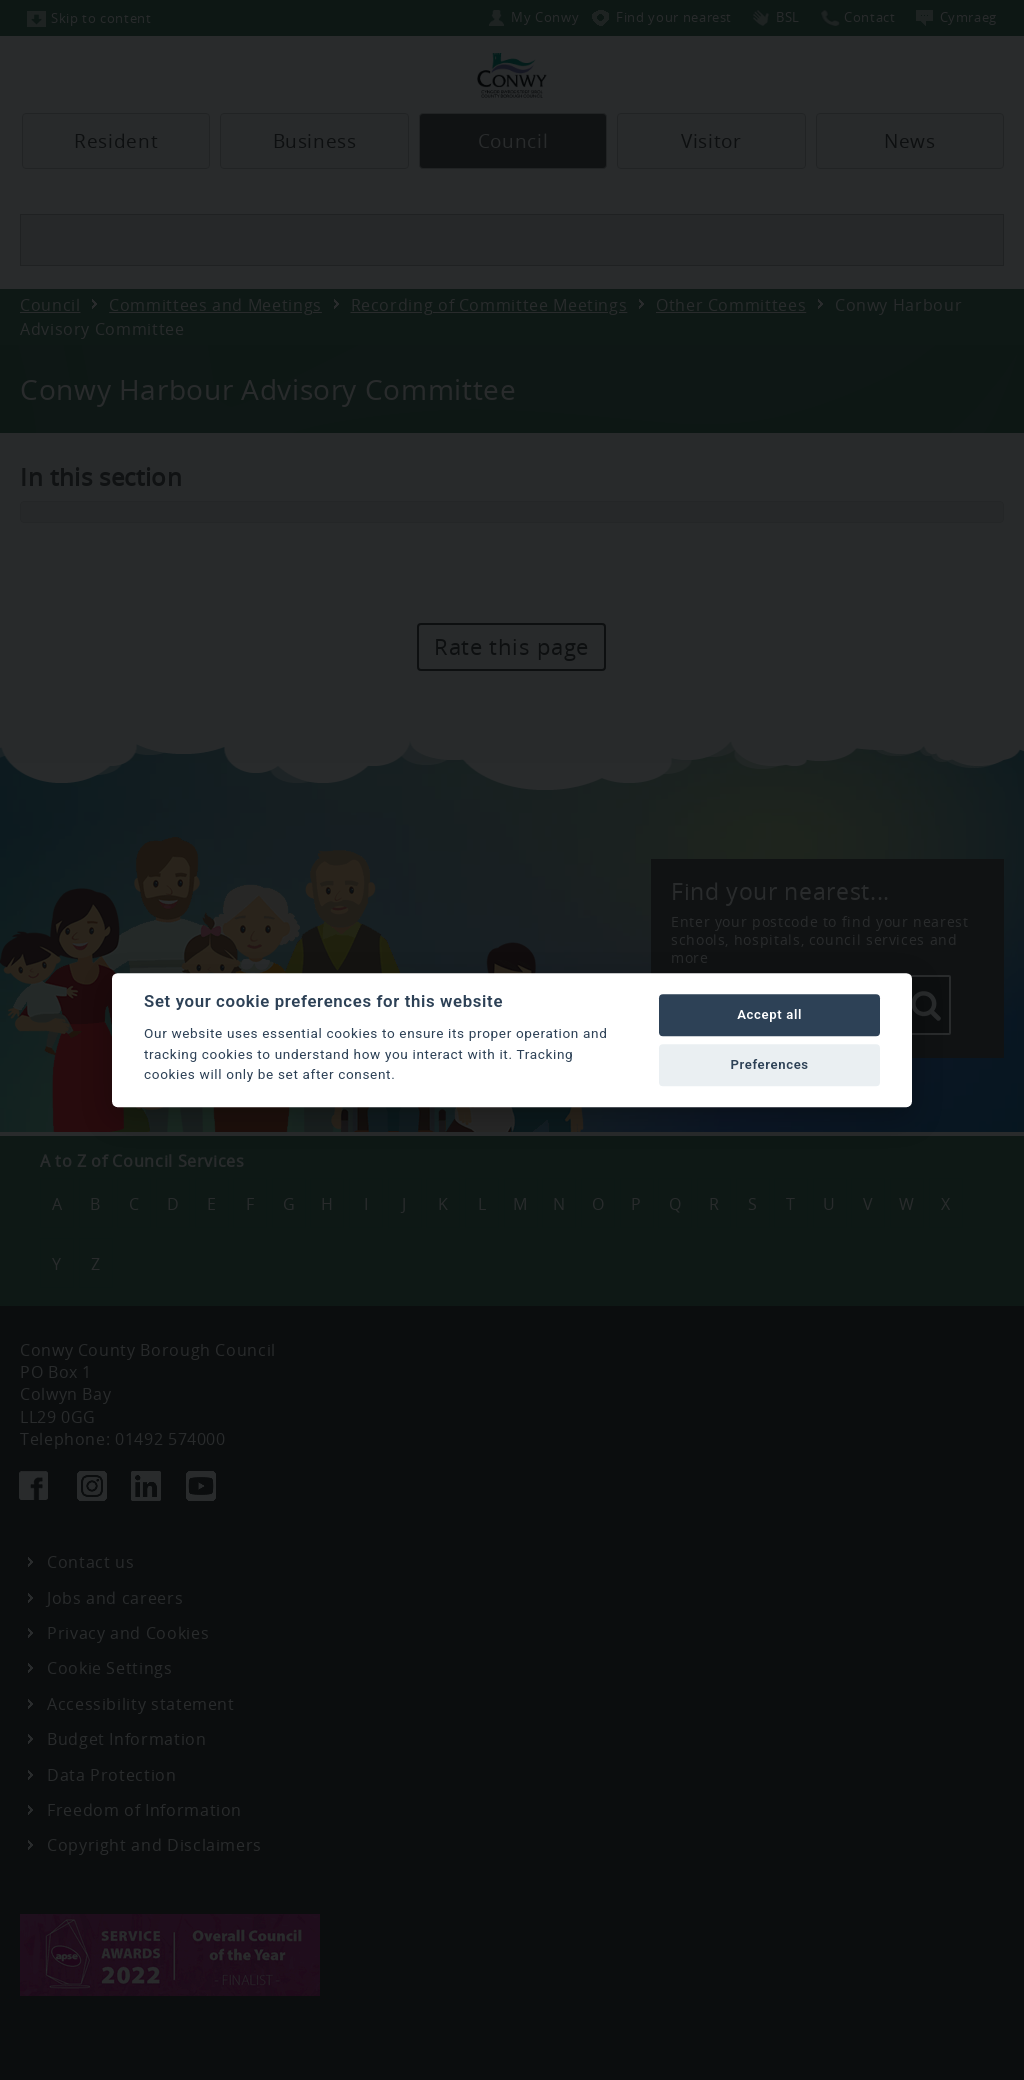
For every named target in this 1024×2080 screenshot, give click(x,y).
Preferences (769, 1064)
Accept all (769, 1014)
